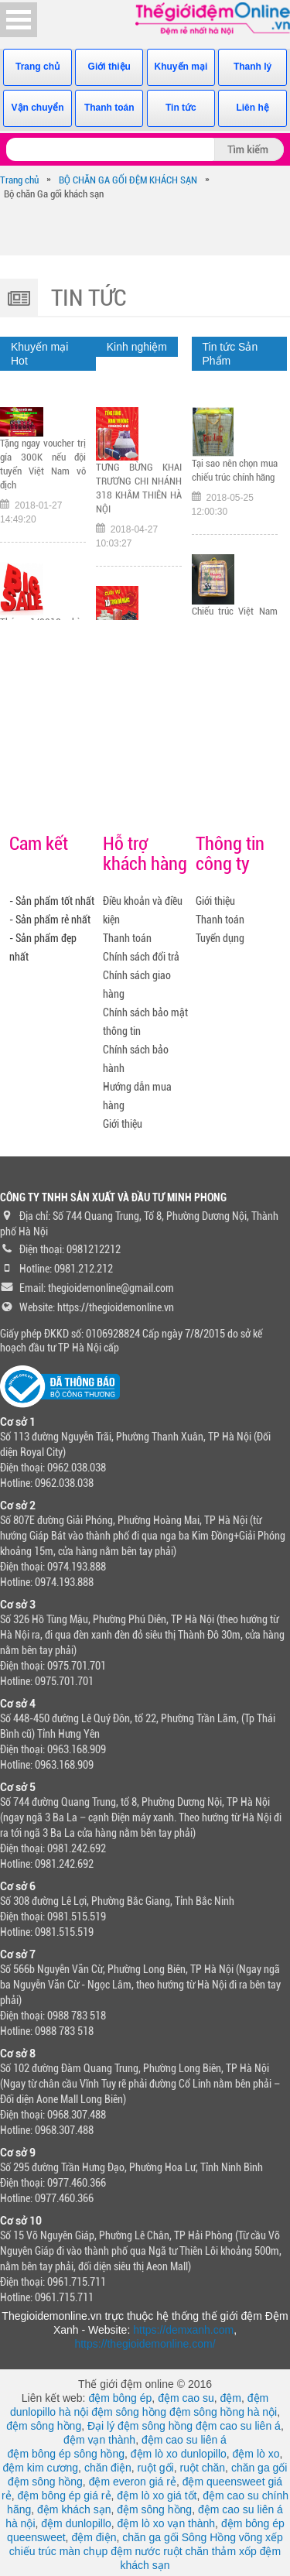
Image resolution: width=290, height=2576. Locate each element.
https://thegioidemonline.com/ (144, 2344)
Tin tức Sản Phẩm (230, 354)
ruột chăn (203, 2467)
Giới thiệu (109, 66)
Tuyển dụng (220, 938)
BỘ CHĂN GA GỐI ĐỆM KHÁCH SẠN (128, 180)
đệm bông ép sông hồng (66, 2454)
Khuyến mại (181, 66)
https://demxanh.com (183, 2330)
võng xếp (261, 2537)
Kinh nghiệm (137, 347)
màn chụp (84, 2551)
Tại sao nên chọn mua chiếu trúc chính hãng (235, 470)
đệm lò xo (256, 2454)
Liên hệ (252, 107)
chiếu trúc (32, 2551)
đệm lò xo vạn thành (167, 2523)
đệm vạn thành (99, 2440)
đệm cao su (186, 2398)
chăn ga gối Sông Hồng (179, 2537)
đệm (230, 2398)
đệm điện (93, 2537)
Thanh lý (252, 66)
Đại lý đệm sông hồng (140, 2426)
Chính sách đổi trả (141, 957)
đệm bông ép (120, 2398)
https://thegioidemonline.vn (115, 1307)
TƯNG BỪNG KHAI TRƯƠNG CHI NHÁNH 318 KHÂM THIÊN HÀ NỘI (139, 488)
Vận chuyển (38, 107)
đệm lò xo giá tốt (156, 2495)
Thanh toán (109, 107)
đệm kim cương (41, 2467)
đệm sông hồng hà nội (223, 2412)
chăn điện (107, 2467)
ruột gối (156, 2467)
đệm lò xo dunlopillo (179, 2454)
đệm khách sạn (74, 2509)
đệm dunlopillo (76, 2523)
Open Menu (18, 19)
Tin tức (180, 107)
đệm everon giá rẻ (132, 2481)
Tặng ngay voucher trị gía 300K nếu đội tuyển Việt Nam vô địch (43, 464)
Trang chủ (37, 66)
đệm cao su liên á (238, 2426)
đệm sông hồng (128, 2412)
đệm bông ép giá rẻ (64, 2495)
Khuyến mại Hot (39, 354)
